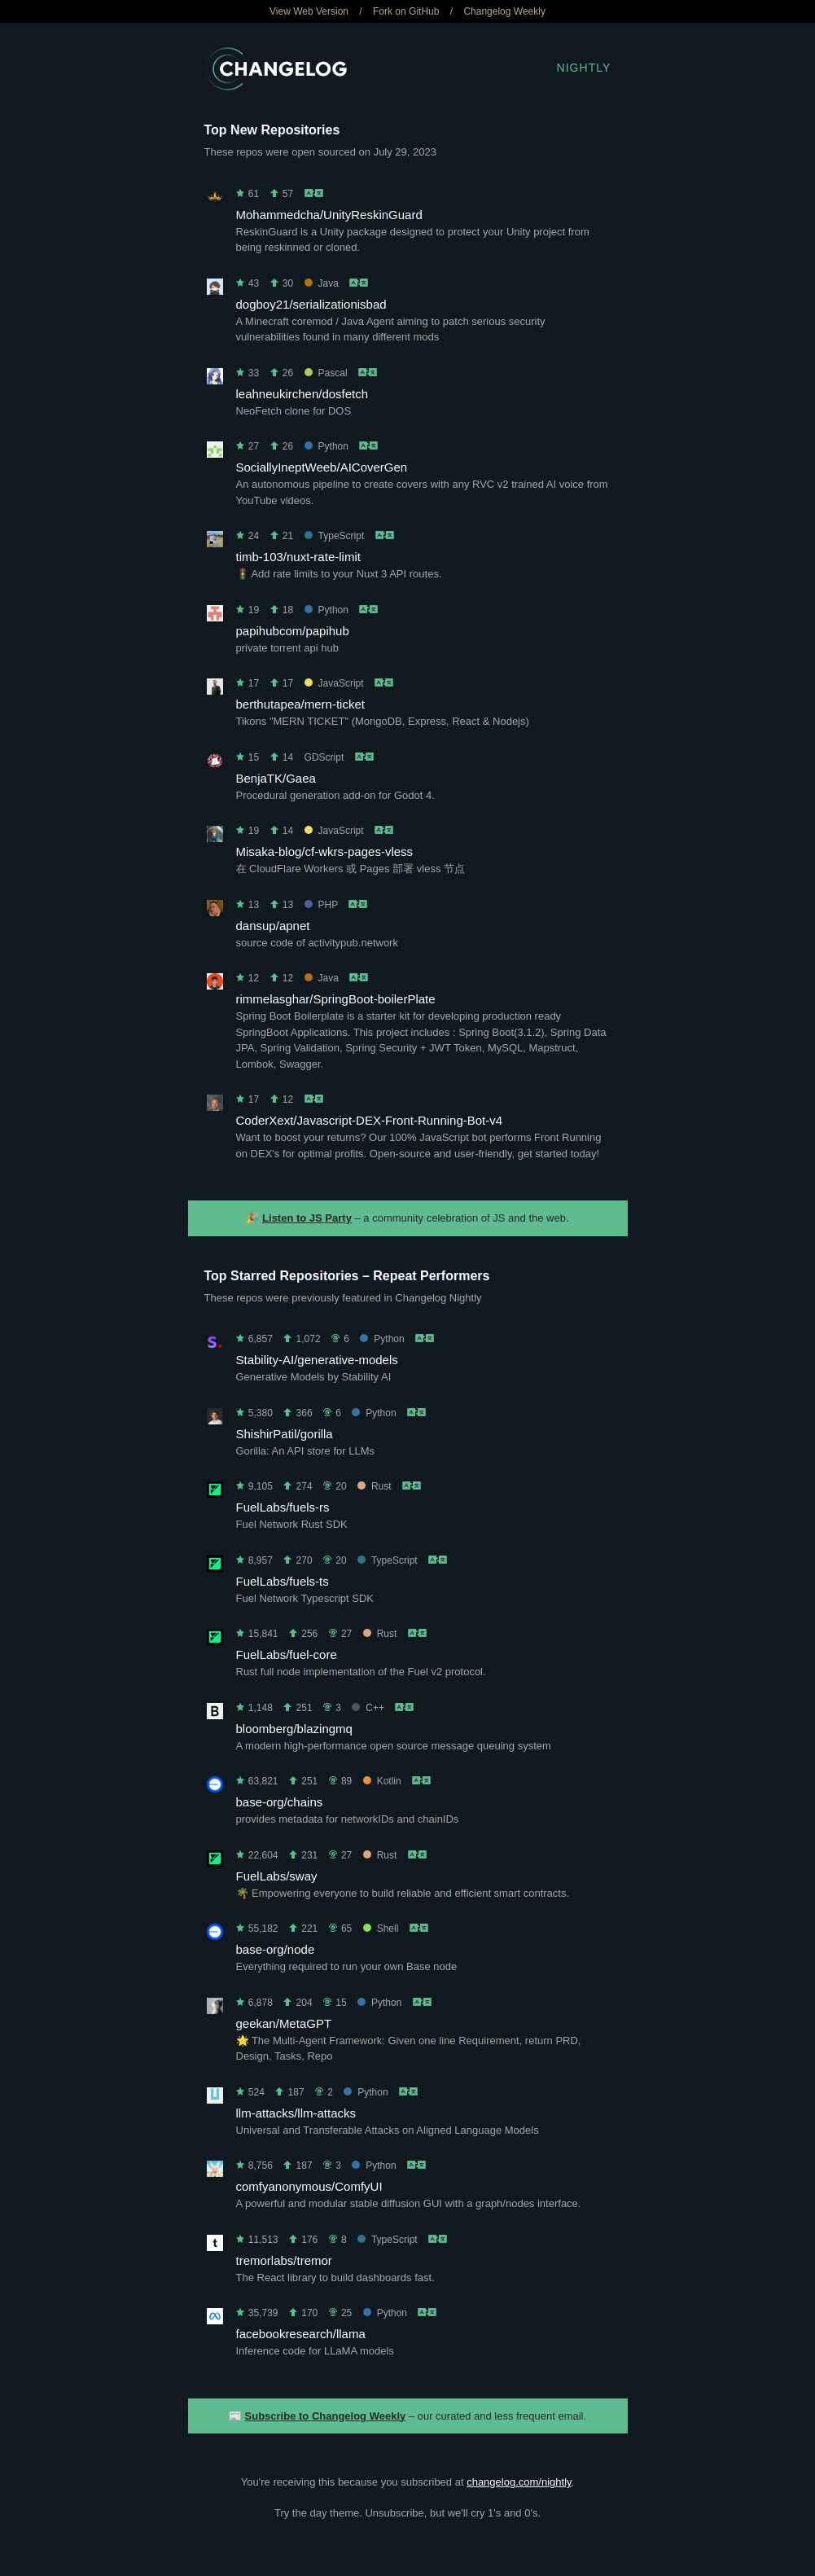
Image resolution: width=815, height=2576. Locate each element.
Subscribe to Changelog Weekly (325, 2416)
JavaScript (334, 683)
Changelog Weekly (504, 11)
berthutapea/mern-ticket (300, 704)
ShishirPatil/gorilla (284, 1434)
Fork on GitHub (406, 11)
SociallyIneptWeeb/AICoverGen (322, 467)
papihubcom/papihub (292, 631)
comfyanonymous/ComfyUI (309, 2186)
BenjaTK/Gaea (276, 778)
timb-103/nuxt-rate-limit (298, 557)
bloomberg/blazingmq (294, 1729)
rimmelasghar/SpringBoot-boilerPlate (336, 999)
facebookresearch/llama (301, 2334)
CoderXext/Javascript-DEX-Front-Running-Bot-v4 (369, 1120)
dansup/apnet (273, 926)
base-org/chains (279, 1802)
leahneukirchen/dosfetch (302, 394)
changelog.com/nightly (519, 2482)
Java (322, 283)
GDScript (324, 757)
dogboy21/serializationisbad (311, 304)
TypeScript (335, 536)
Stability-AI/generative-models (317, 1360)
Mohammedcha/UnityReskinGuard (329, 215)
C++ (368, 1708)
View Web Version (308, 11)
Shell (381, 1928)
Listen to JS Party (307, 1218)
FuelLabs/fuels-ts (282, 1581)
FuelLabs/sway (277, 1876)
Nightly (584, 67)
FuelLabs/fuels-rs (283, 1507)
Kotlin (382, 1781)
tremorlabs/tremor (284, 2260)
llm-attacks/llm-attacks (296, 2113)
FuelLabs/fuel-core (286, 1654)
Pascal (326, 373)
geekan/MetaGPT (284, 2023)
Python (326, 446)
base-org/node (275, 1949)
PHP (321, 905)
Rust (374, 1486)
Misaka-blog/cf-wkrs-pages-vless (325, 851)
